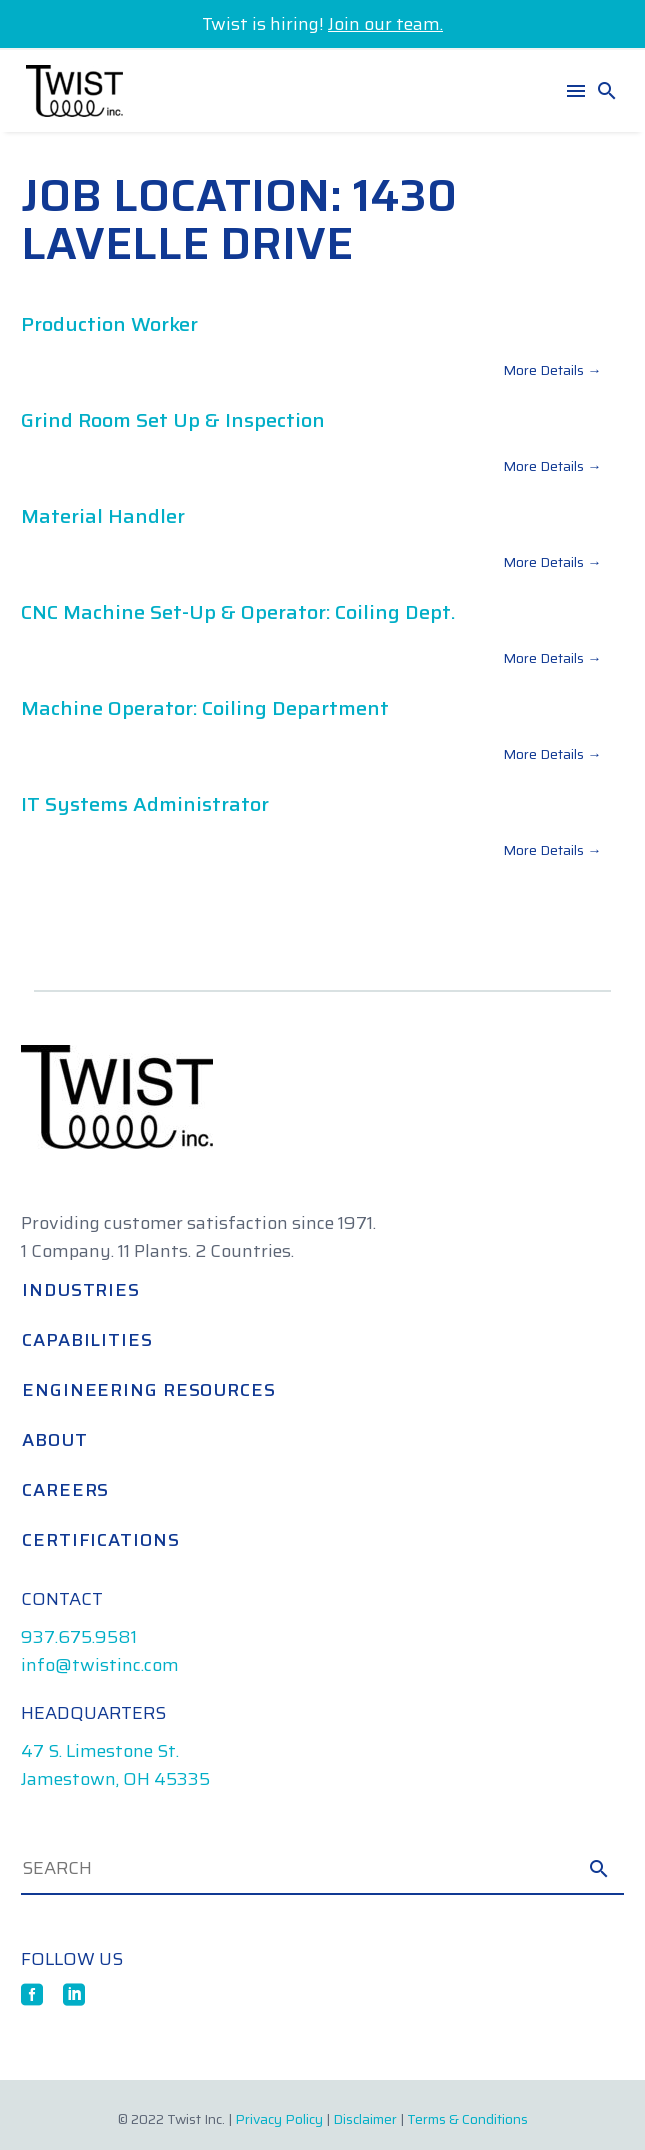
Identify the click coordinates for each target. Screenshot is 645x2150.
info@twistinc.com (100, 1665)
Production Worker (109, 324)
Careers (65, 1490)
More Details (552, 370)
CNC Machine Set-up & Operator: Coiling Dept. (238, 612)
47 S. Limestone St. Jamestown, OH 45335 (115, 1765)
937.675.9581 (79, 1637)
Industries (81, 1290)
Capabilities (87, 1340)
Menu (576, 91)
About (55, 1440)
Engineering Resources (149, 1390)
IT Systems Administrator (145, 804)
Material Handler (103, 516)
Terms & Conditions (467, 2119)
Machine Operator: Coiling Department (205, 708)
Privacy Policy (279, 2119)
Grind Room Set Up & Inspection (173, 420)
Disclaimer (365, 2119)
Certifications (101, 1540)
